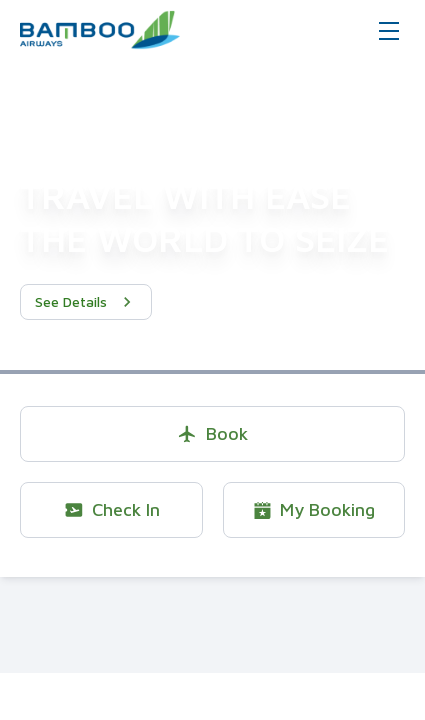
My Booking (313, 509)
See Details (86, 302)
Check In (111, 509)
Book (212, 433)
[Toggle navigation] (389, 30)
